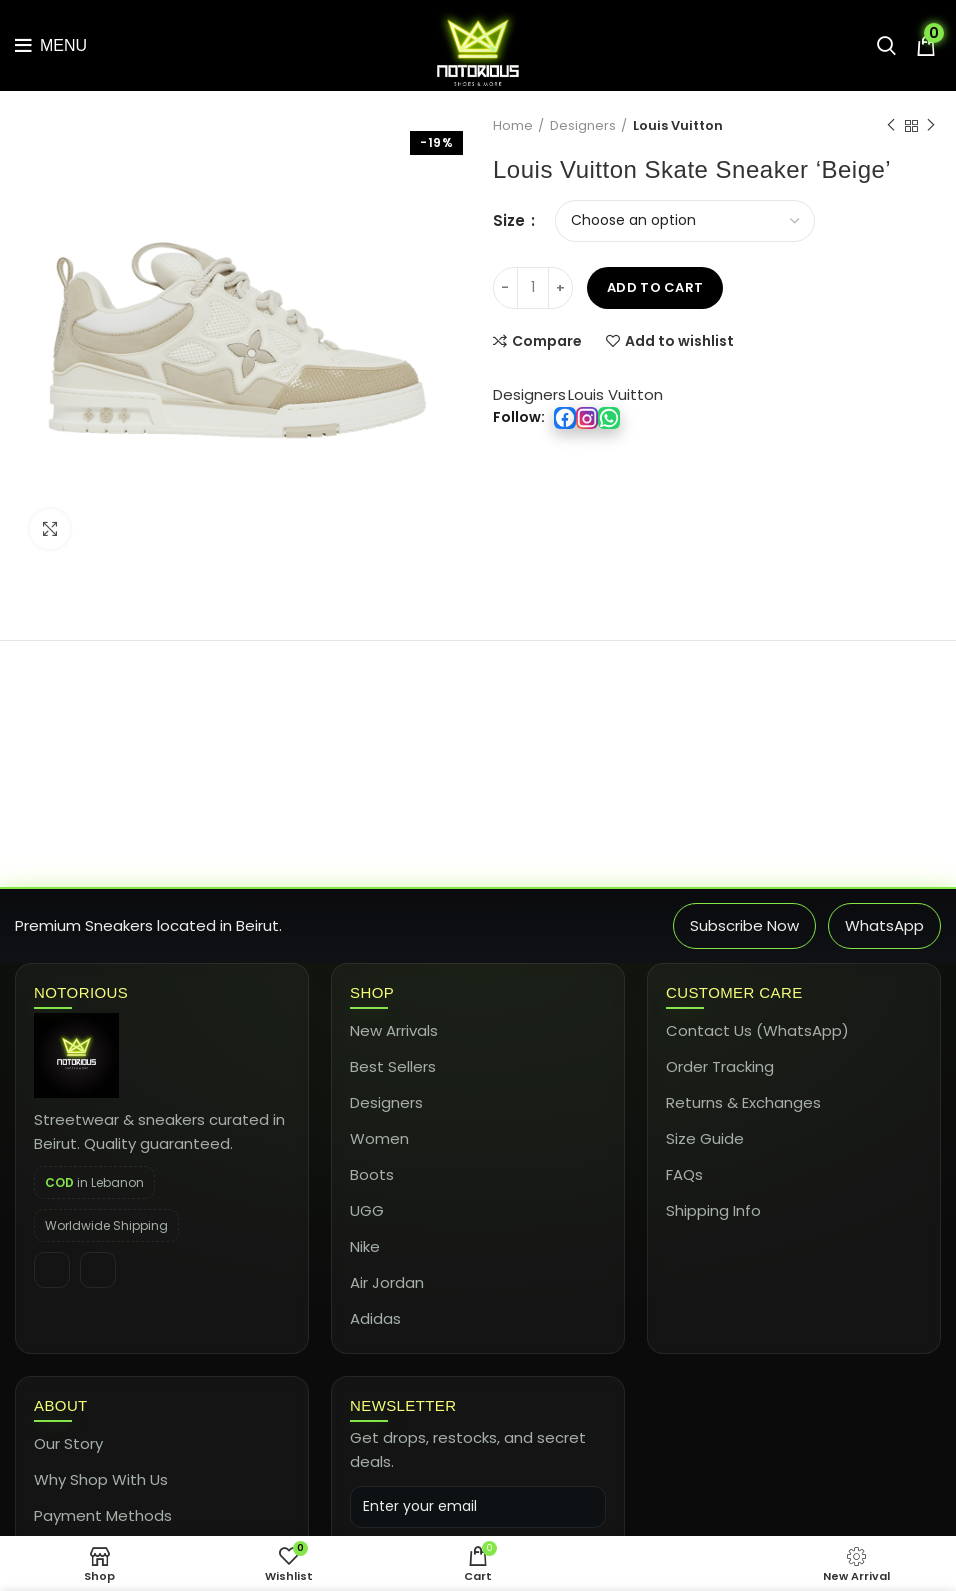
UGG (367, 1210)
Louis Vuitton (678, 126)
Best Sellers (393, 1066)
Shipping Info (713, 1210)
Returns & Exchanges (743, 1102)
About (61, 1405)
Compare (547, 341)
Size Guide (705, 1138)
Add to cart (655, 287)
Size (511, 220)
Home (513, 126)
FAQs (684, 1174)
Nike (365, 1246)
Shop (372, 992)
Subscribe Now (744, 925)
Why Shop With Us (101, 1479)
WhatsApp (884, 925)
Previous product (891, 125)
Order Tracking (720, 1066)
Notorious (81, 992)
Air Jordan (387, 1282)
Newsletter (403, 1405)
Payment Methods (103, 1515)
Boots (372, 1174)
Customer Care (734, 992)
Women (379, 1138)
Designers (583, 126)
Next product (931, 125)
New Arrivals (394, 1030)
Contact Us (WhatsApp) (757, 1030)
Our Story (68, 1443)
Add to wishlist (679, 341)
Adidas (375, 1318)
